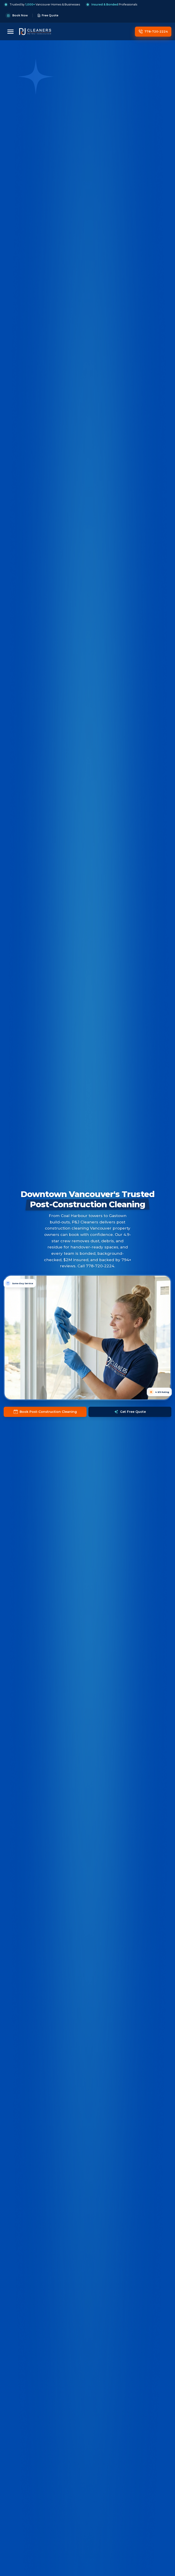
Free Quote (47, 15)
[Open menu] (10, 32)
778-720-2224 (153, 32)
